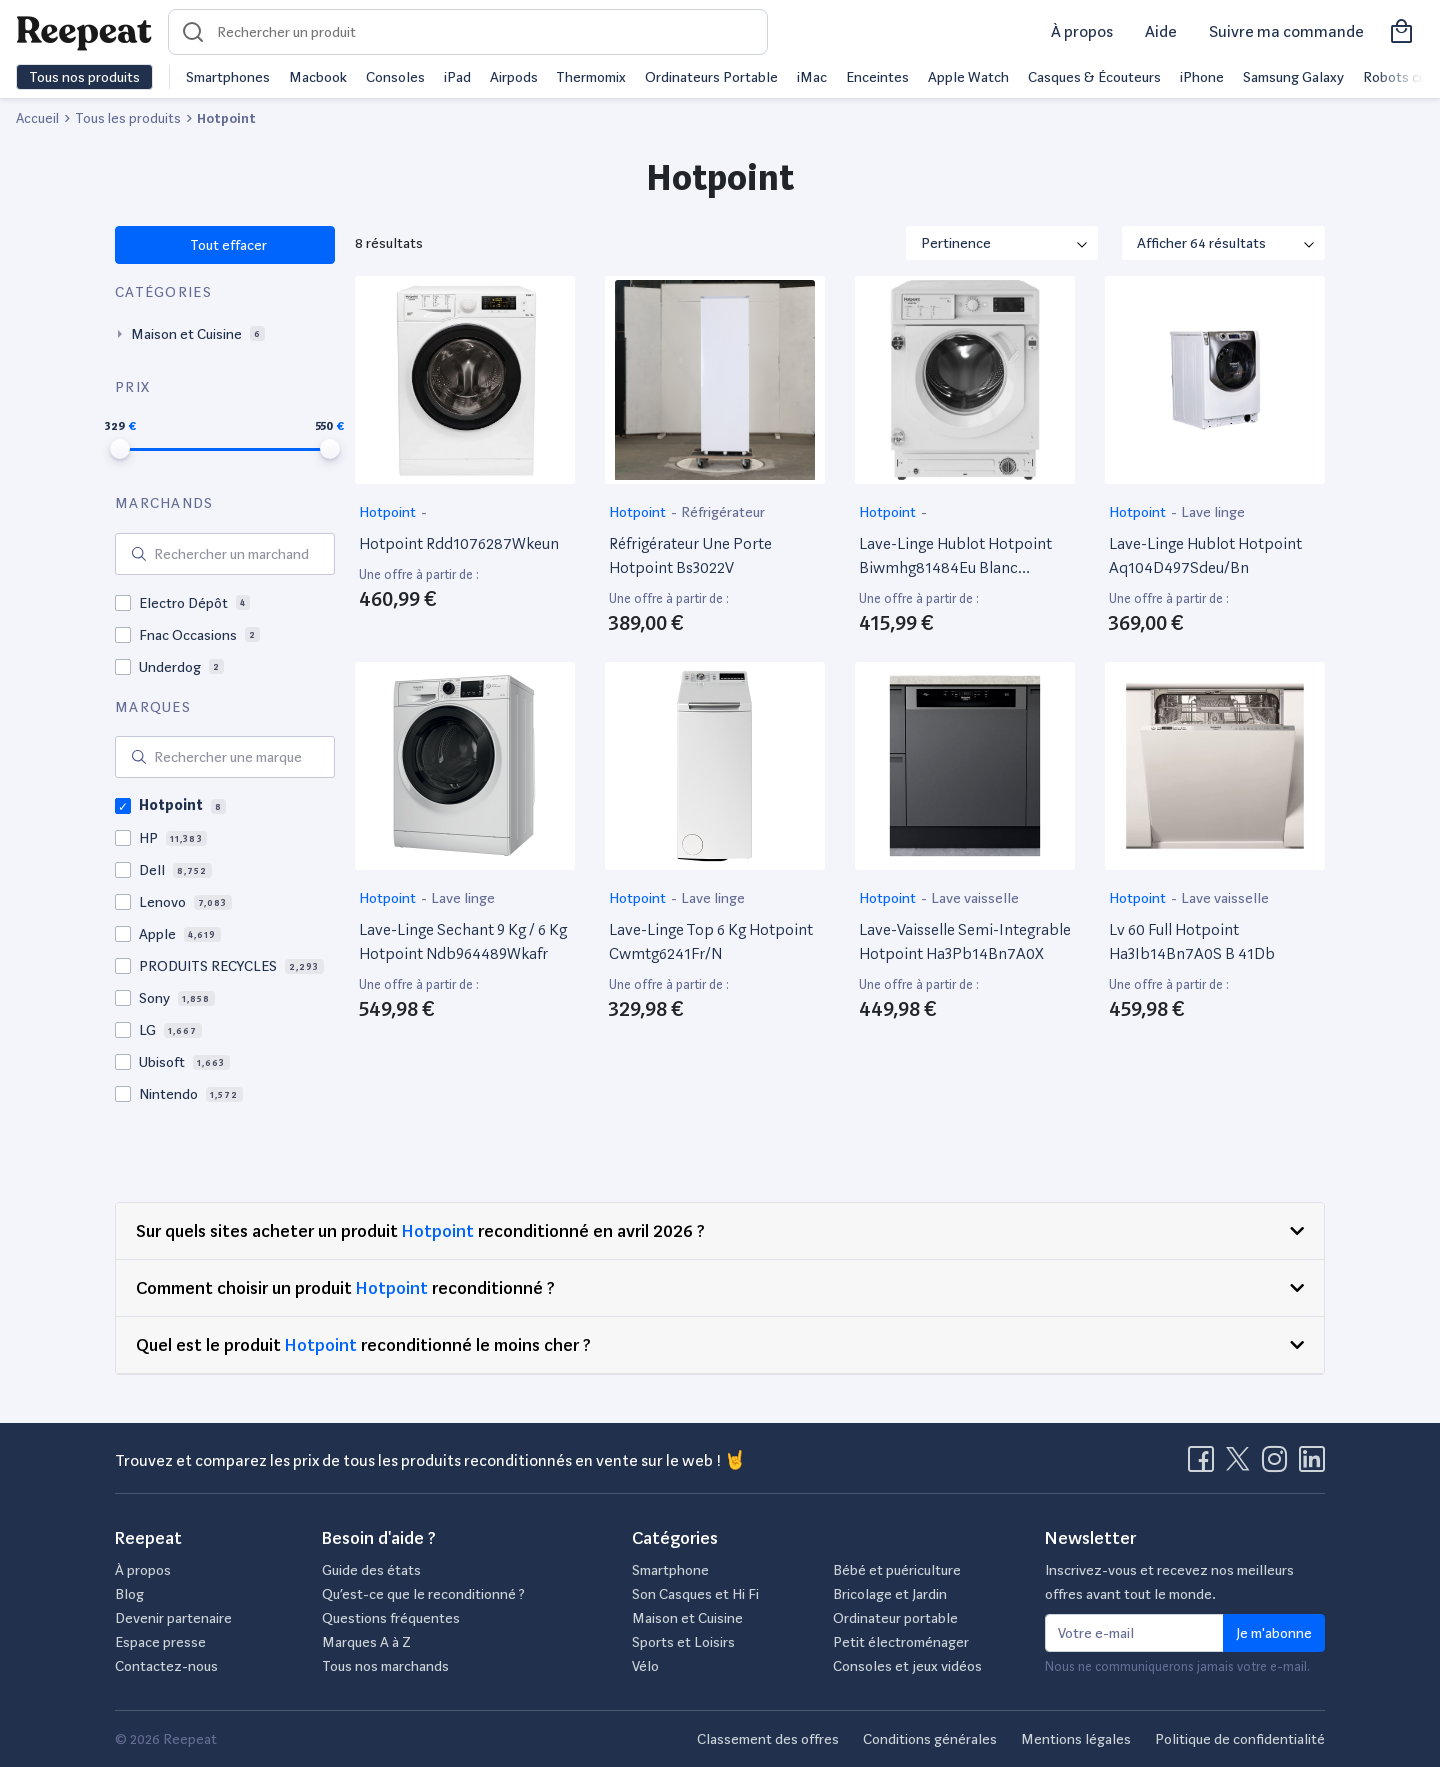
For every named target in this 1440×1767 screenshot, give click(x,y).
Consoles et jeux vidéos (907, 1666)
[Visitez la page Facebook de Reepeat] (1205, 1465)
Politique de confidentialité (1240, 1739)
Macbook (318, 77)
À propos (1082, 31)
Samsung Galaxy (1293, 77)
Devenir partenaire (173, 1618)
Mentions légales (1076, 1739)
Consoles (395, 77)
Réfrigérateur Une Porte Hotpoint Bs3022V (690, 555)
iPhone (1202, 77)
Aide (1161, 31)
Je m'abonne (1274, 1633)
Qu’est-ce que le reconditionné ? (423, 1594)
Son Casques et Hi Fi (695, 1594)
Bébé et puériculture (897, 1570)
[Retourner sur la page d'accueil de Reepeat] (84, 32)
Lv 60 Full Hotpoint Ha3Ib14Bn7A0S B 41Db (1192, 941)
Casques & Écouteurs (1094, 77)
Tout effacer (227, 245)
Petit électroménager (901, 1642)
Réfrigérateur (723, 512)
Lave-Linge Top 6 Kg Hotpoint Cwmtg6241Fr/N (711, 941)
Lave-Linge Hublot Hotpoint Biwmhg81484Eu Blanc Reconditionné (955, 557)
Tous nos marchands (385, 1666)
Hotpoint (389, 512)
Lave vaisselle (975, 898)
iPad (457, 77)
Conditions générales (930, 1739)
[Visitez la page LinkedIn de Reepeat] (1312, 1465)
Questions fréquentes (391, 1618)
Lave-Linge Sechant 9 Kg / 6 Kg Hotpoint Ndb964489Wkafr (463, 941)
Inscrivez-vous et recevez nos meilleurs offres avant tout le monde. (1169, 1582)
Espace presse (160, 1642)
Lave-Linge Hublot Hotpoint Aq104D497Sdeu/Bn (1205, 555)
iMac (812, 77)
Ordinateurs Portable (711, 77)
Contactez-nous (166, 1666)
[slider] (120, 449)
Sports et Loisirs (683, 1642)
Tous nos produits (84, 77)
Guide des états (371, 1570)
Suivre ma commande (1286, 31)
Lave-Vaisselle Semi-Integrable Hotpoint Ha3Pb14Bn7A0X (965, 941)
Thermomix (591, 77)
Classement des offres (768, 1739)
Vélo (645, 1666)
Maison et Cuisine (687, 1618)
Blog (129, 1594)
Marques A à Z (366, 1642)
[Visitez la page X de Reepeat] (1242, 1465)
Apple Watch (968, 77)
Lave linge (1213, 512)
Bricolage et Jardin (890, 1594)
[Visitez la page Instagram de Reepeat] (1279, 1465)
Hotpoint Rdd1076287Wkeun (459, 543)
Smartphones (228, 77)
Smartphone (670, 1570)
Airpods (514, 77)
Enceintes (877, 77)
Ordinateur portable (895, 1618)
